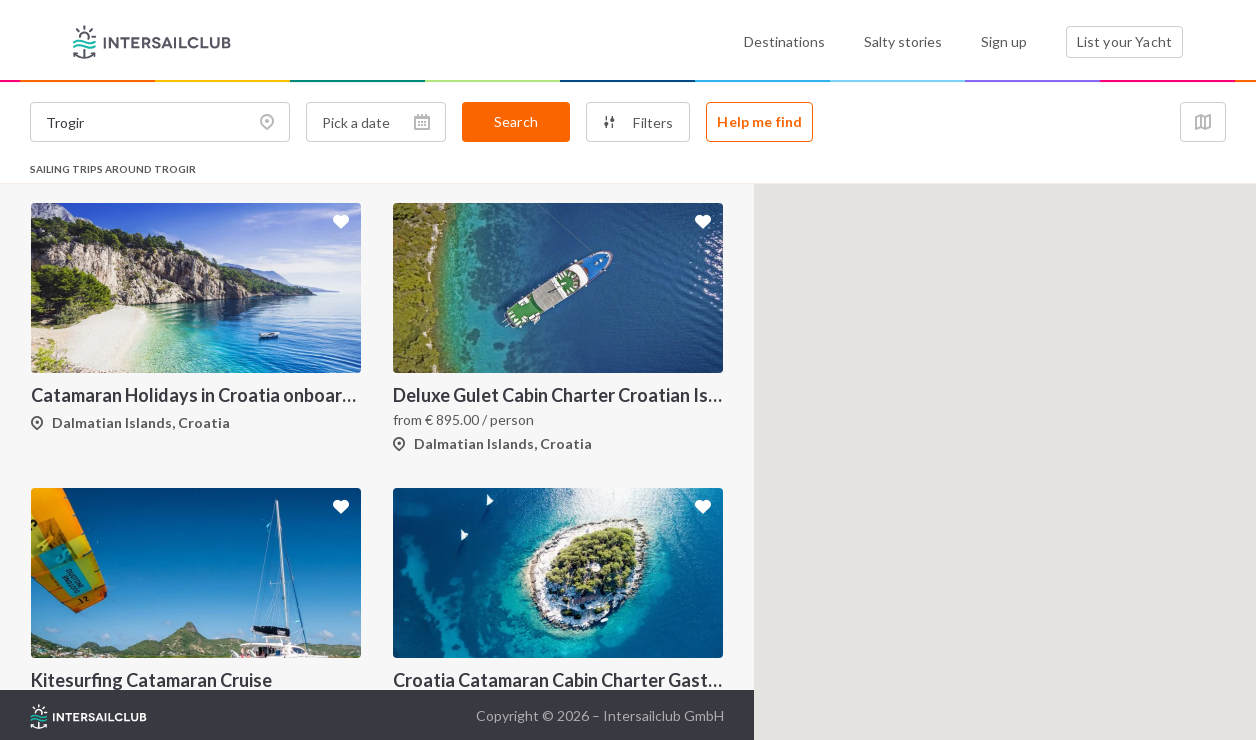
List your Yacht (1124, 41)
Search (516, 121)
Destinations (784, 41)
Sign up (1004, 41)
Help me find (759, 121)
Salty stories (903, 41)
